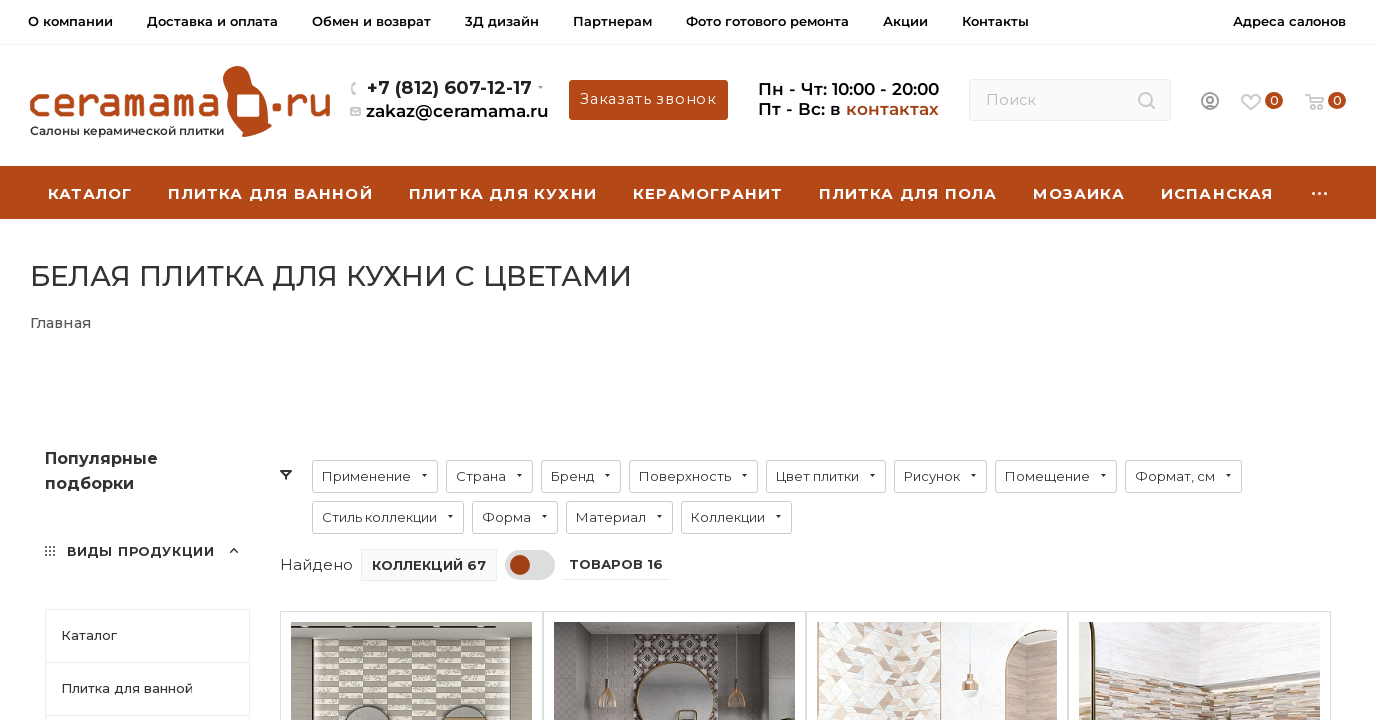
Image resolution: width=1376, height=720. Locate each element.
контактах (892, 109)
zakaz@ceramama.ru (457, 111)
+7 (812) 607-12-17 (449, 87)
